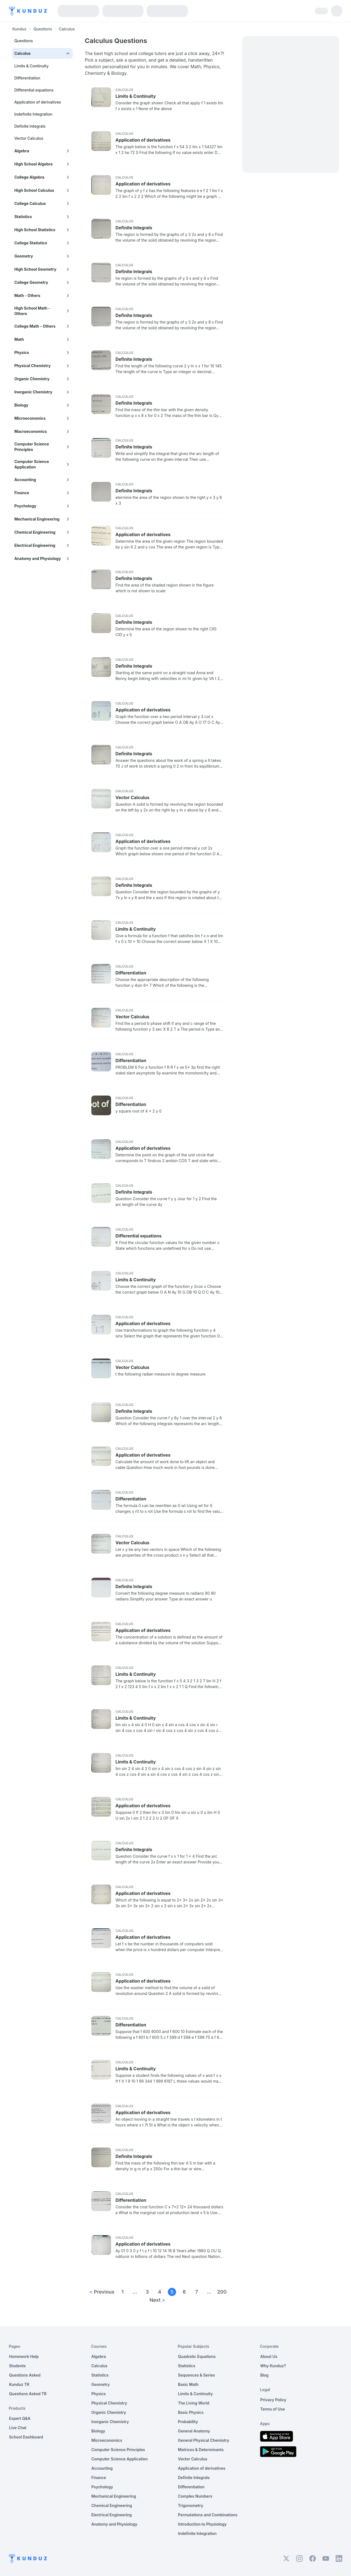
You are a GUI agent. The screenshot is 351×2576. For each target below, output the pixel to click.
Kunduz (19, 29)
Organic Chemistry (108, 2412)
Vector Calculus (28, 138)
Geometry (100, 2384)
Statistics (100, 2375)
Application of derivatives (37, 102)
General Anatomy (194, 2431)
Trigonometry (190, 2505)
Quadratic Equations (197, 2356)
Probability (188, 2421)
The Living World (193, 2403)
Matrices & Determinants (201, 2449)
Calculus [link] (67, 29)
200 (221, 2292)
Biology (98, 2431)
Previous (102, 2292)
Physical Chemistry (109, 2403)
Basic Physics (190, 2412)
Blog (264, 2375)
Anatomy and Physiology (114, 2524)
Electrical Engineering (111, 2514)
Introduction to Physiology (202, 2524)
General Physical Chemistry (203, 2440)
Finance (98, 2477)
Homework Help (24, 2356)
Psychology (102, 2486)
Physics (98, 2393)
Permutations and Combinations (207, 2514)
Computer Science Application (119, 2459)
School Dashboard (26, 2437)
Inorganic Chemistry (110, 2421)
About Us (268, 2356)
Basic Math (188, 2384)
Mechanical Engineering (113, 2496)
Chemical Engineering (111, 2505)
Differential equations (33, 90)
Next (157, 2300)
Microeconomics (106, 2440)
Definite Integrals (30, 126)
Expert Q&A (19, 2418)
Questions (42, 29)
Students (17, 2365)
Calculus (99, 2365)
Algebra (98, 2356)
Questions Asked (25, 2375)
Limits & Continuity (31, 66)
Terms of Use (272, 2409)
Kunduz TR (19, 2384)
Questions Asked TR (28, 2393)
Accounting (102, 2468)
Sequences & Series (196, 2375)
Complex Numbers (195, 2496)
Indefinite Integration (33, 114)
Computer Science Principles (118, 2449)
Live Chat (17, 2427)
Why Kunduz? (273, 2365)
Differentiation (27, 78)
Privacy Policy (273, 2399)
